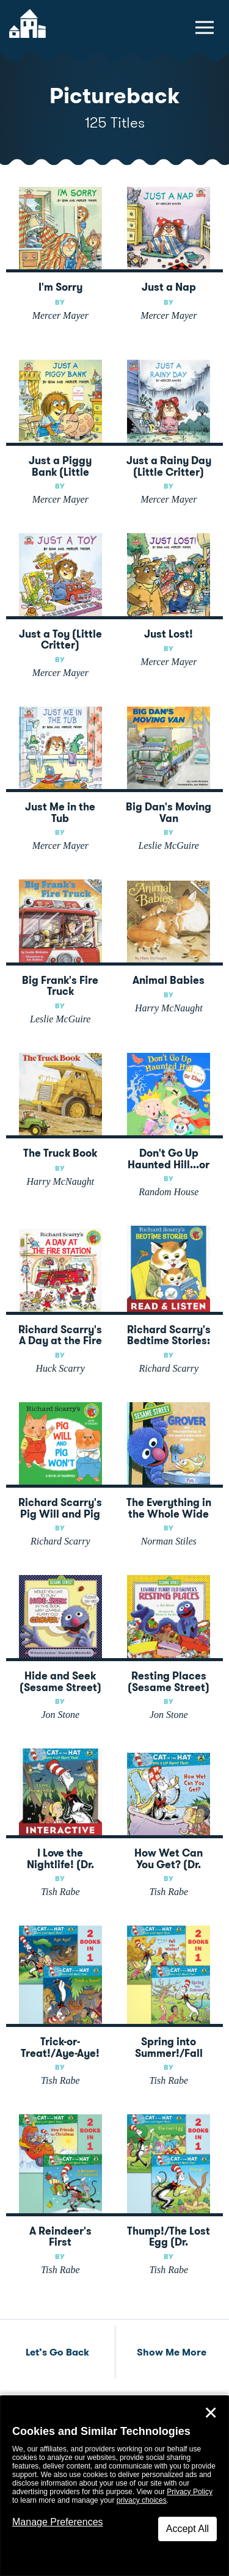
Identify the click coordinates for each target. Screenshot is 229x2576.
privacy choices (142, 2500)
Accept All (187, 2528)
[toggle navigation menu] (204, 27)
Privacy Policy (190, 2491)
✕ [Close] (210, 2413)
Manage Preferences (57, 2522)
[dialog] (114, 2486)
